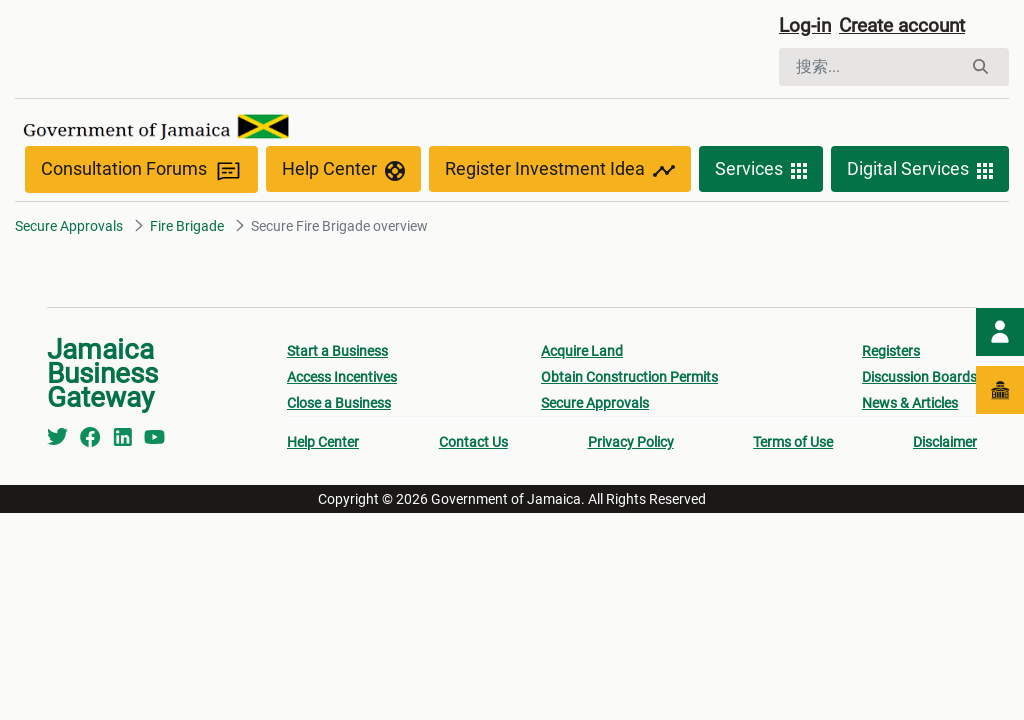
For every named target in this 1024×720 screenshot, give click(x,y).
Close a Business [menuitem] (339, 405)
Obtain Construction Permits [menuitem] (629, 379)
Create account (910, 27)
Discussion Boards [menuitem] (919, 379)
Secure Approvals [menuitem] (595, 405)
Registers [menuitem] (891, 353)
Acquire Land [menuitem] (582, 353)
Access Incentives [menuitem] (342, 379)
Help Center (343, 172)
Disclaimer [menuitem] (945, 444)
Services (761, 172)
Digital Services (920, 172)
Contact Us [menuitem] (473, 444)
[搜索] (870, 68)
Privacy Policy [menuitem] (631, 444)
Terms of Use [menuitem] (793, 444)
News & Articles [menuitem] (910, 405)
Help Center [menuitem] (323, 444)
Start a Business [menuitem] (337, 353)
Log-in (806, 27)
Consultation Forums (141, 171)
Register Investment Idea (560, 172)
